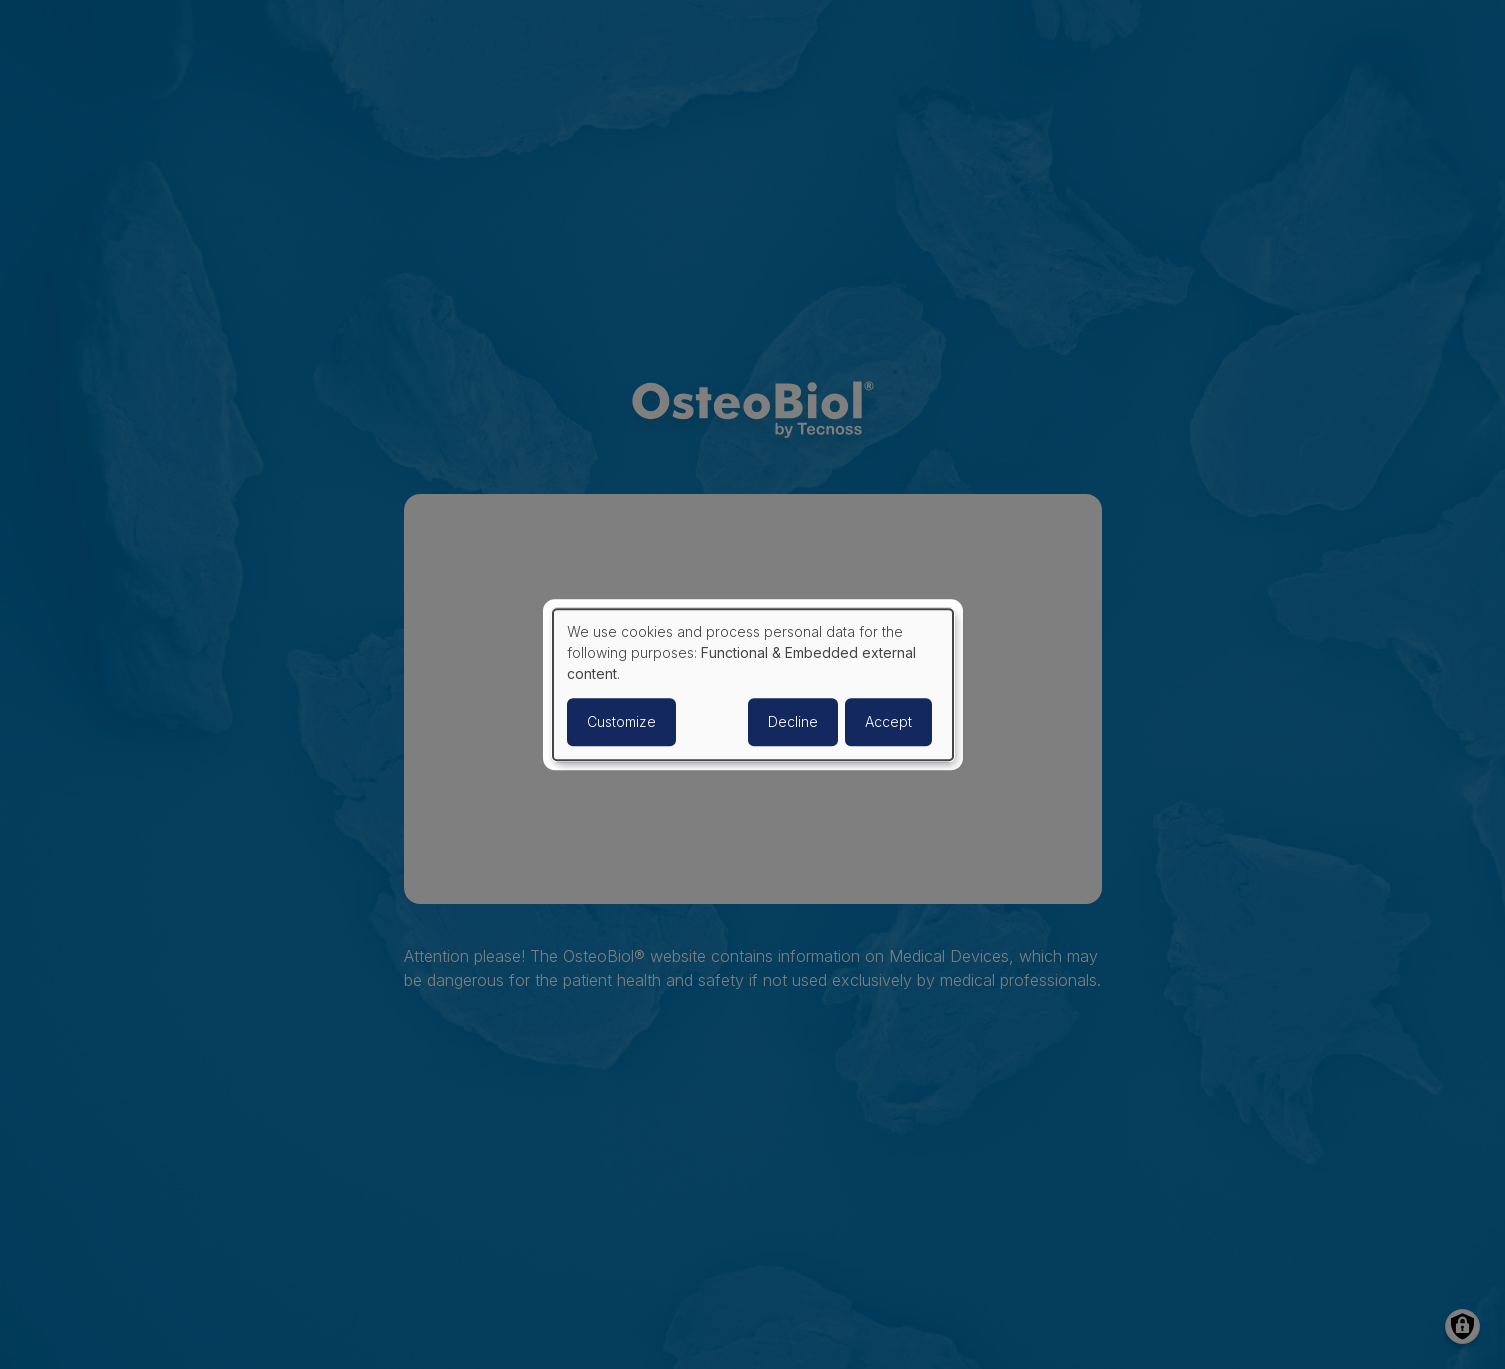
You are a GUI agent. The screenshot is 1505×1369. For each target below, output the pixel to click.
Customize (621, 721)
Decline (793, 721)
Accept (888, 721)
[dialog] (753, 685)
